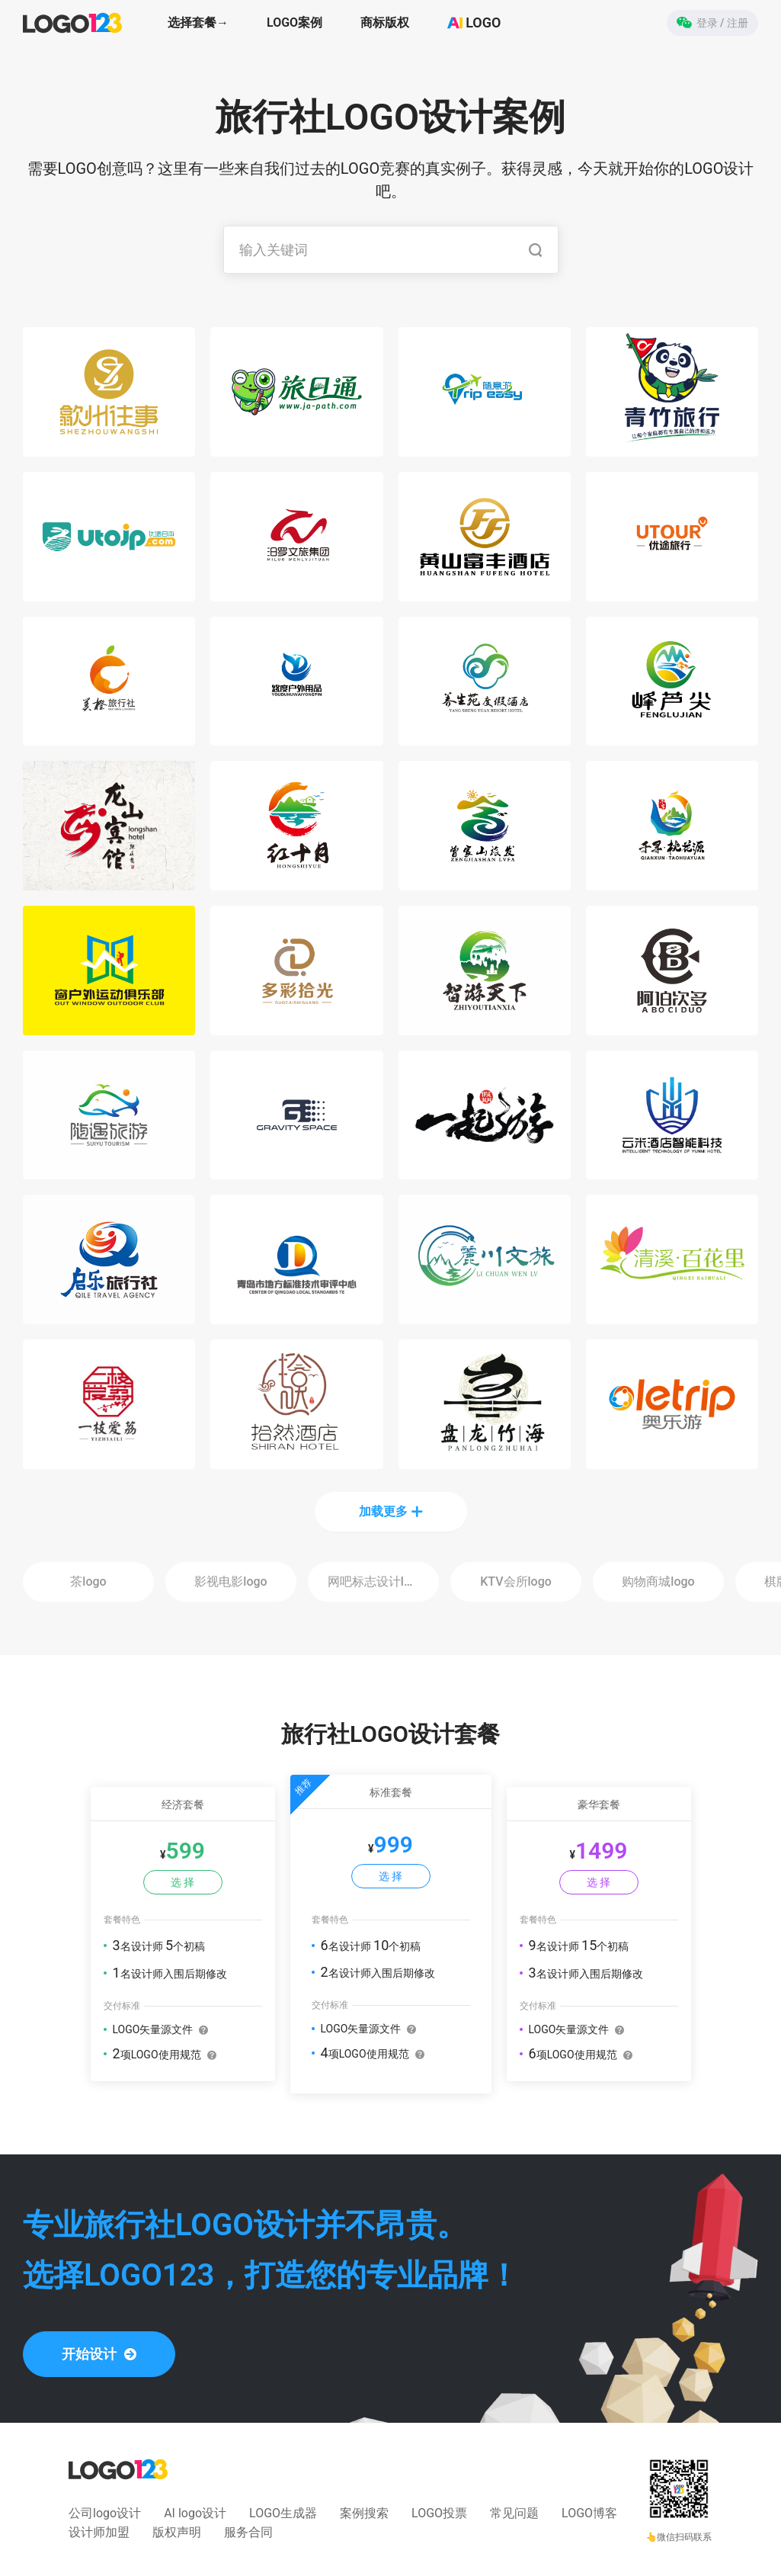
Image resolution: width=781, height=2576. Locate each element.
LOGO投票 (439, 2513)
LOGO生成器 (283, 2513)
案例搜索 (364, 2513)
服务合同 (248, 2532)
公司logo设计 (105, 2513)
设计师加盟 (99, 2532)
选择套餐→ (198, 22)
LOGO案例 (294, 22)
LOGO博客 (589, 2513)
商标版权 (384, 22)
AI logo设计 (195, 2513)
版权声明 (176, 2532)
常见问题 (514, 2513)
